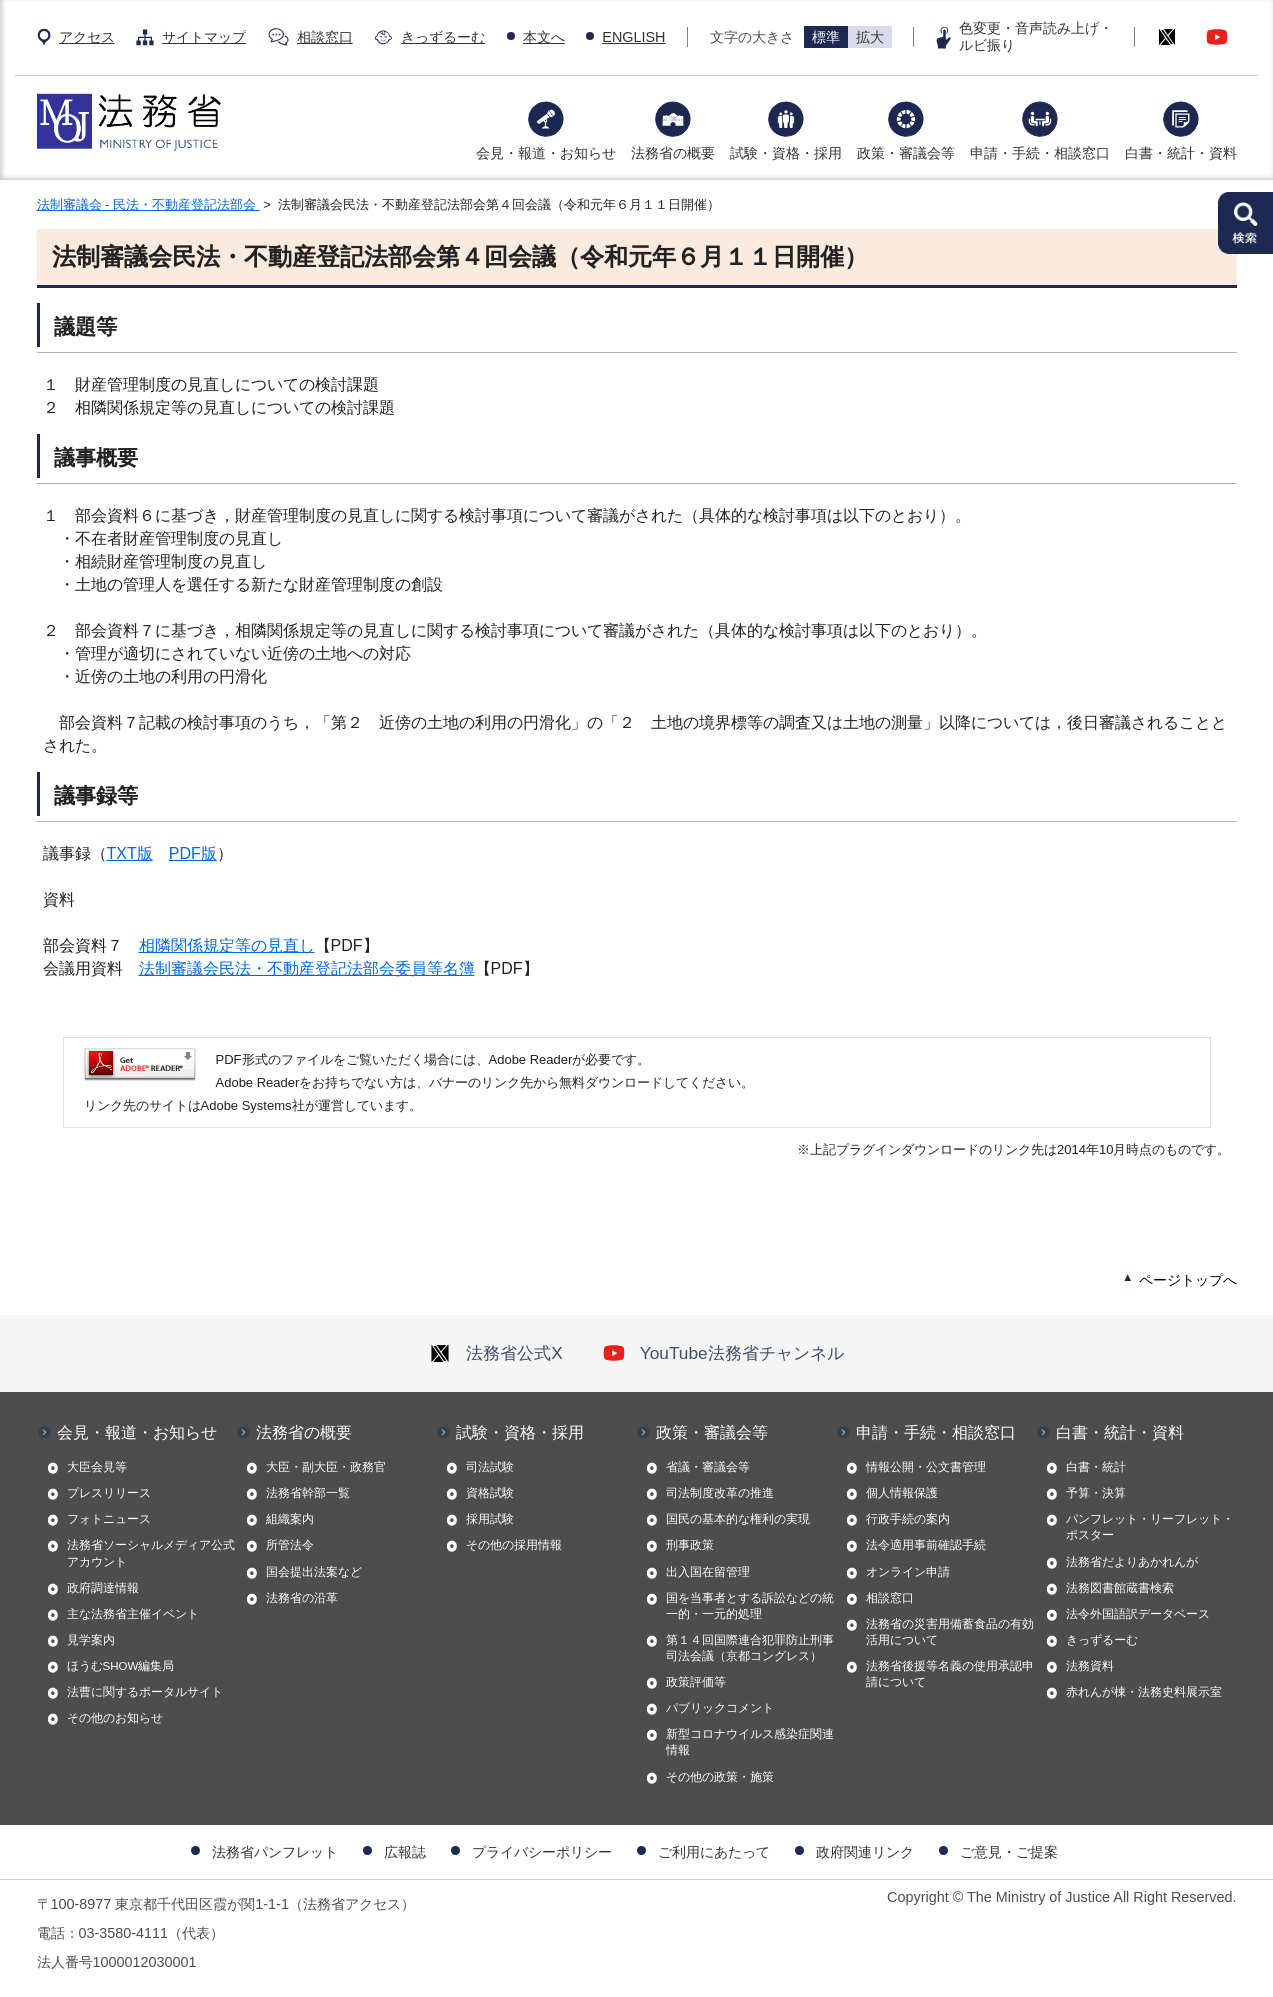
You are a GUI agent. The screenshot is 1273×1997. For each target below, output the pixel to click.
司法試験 (490, 1467)
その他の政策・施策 (720, 1777)
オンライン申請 (908, 1572)
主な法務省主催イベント (133, 1614)
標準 (826, 37)
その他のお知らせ (115, 1718)
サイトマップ (204, 37)
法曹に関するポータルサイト (145, 1692)
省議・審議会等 (708, 1467)
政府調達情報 (103, 1588)
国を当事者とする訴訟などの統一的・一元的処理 (750, 1606)
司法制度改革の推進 (720, 1493)
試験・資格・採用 (786, 153)
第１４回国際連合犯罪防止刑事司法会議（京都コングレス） (750, 1648)
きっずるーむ (443, 37)
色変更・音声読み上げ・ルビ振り (1036, 36)
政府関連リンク (865, 1852)
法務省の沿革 (302, 1598)
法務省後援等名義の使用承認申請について (950, 1674)
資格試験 (490, 1493)
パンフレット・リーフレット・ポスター (1150, 1527)
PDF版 (193, 853)
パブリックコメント (720, 1708)
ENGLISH (633, 37)
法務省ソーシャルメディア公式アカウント (151, 1553)
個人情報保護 (902, 1493)
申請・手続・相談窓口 (1040, 153)
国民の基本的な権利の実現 (738, 1519)
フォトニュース (109, 1519)
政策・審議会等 (906, 153)
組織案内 (290, 1519)
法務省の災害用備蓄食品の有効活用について (950, 1632)
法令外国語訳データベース (1138, 1614)
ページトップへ (1188, 1280)
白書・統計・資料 (1181, 153)
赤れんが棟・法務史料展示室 (1144, 1692)
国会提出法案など (314, 1572)
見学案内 (91, 1640)
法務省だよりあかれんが (1132, 1562)
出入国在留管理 (708, 1572)
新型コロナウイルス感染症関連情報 (750, 1742)
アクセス (87, 37)
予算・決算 (1096, 1493)
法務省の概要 (673, 153)
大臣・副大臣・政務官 (326, 1467)
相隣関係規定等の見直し (227, 945)
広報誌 (405, 1852)
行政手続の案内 (908, 1519)
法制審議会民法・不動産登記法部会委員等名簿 (307, 968)
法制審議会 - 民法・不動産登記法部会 (148, 204)
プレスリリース (109, 1493)
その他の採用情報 (514, 1545)
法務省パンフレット (275, 1852)
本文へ (544, 37)
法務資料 (1090, 1666)
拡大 (870, 37)
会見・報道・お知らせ (546, 153)
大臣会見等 (97, 1467)
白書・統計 (1096, 1467)
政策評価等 (696, 1682)
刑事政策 (690, 1545)
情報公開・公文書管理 (926, 1467)
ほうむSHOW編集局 (121, 1666)
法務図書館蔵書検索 (1120, 1588)
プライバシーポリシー (542, 1852)
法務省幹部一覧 (308, 1493)
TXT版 (130, 853)
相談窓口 (325, 37)
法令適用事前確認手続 (926, 1545)
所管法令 (290, 1545)
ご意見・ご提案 (1009, 1852)
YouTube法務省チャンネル (723, 1353)
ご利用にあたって (714, 1852)
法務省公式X (496, 1353)
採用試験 (490, 1519)
